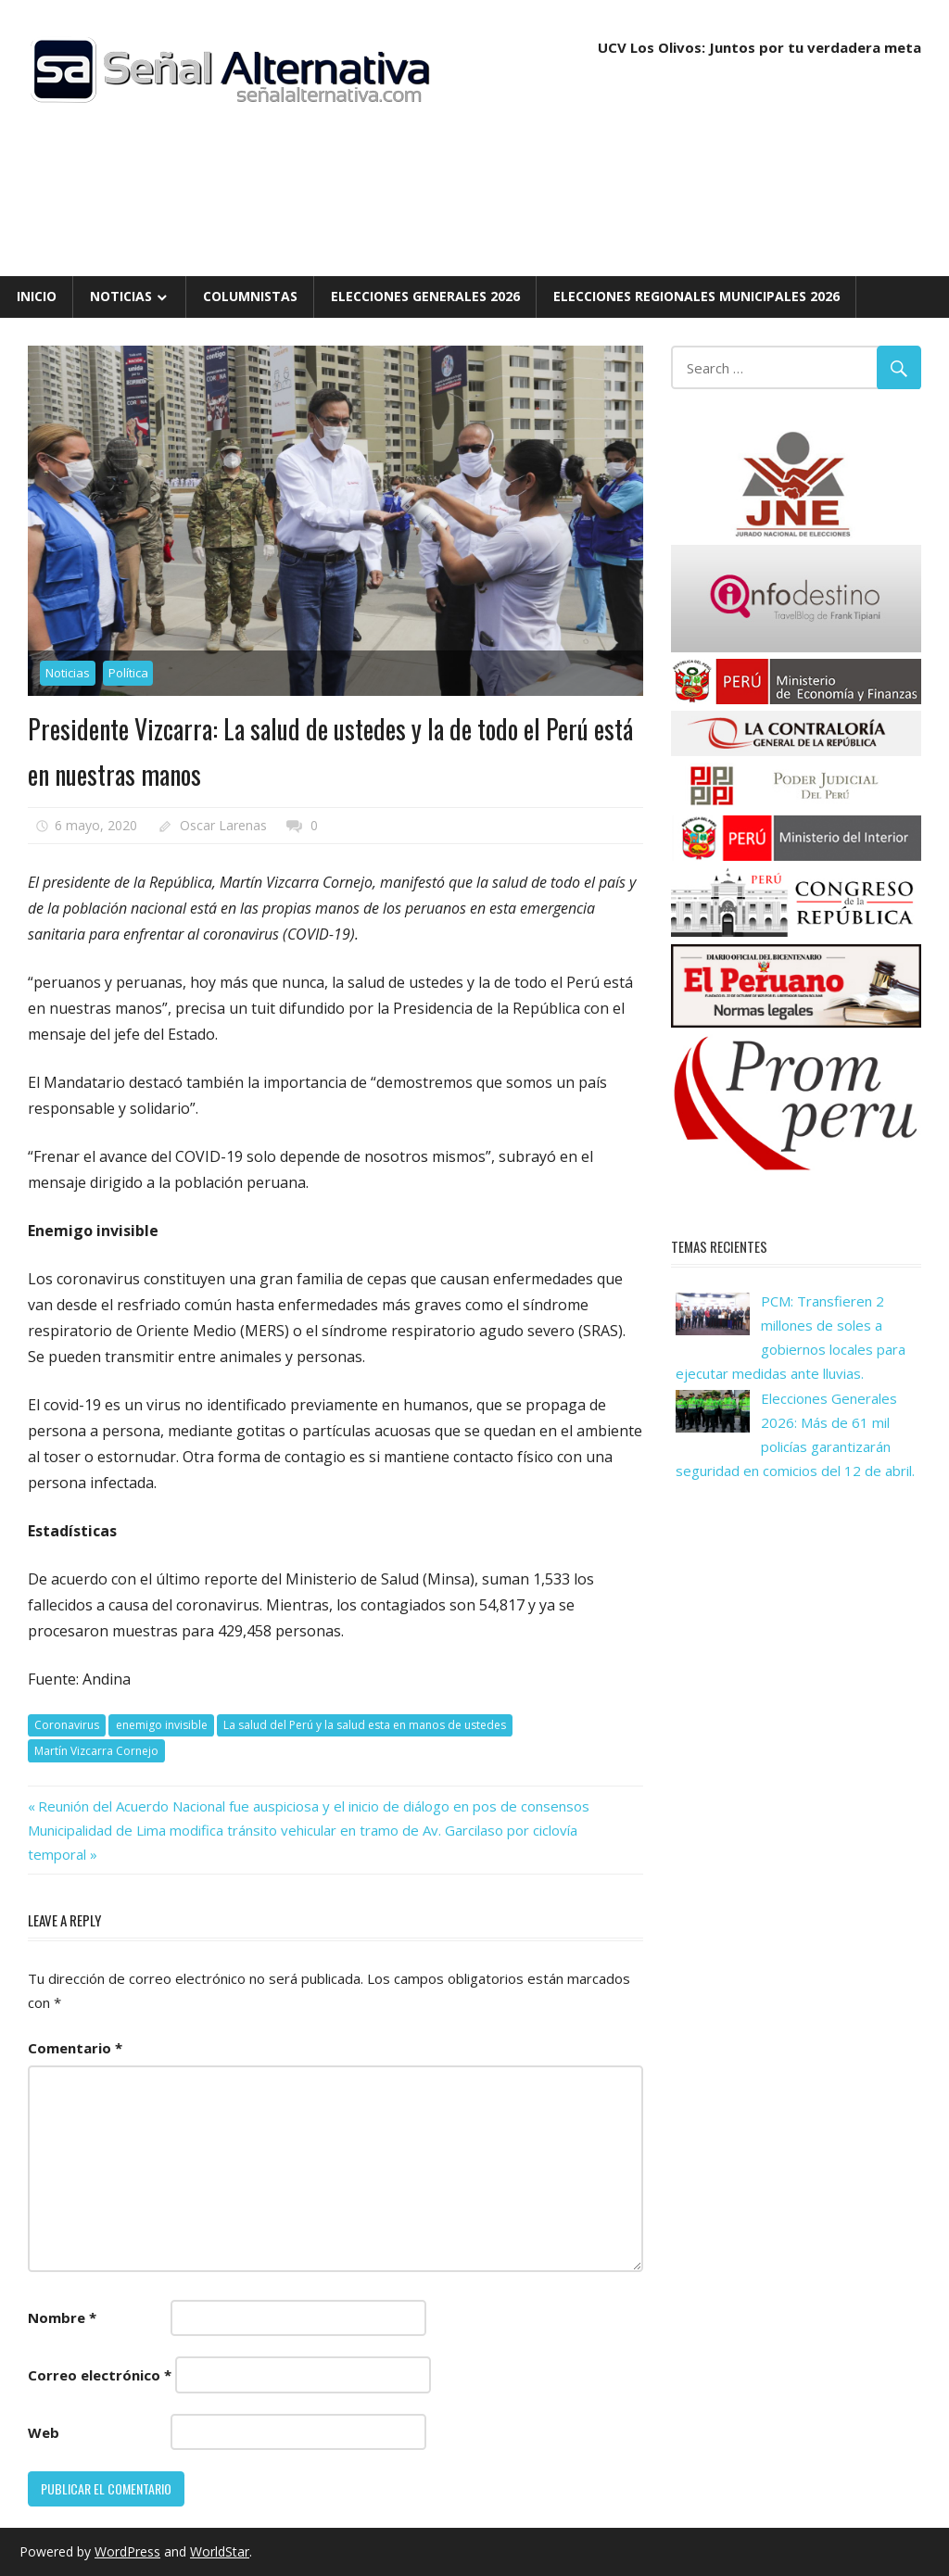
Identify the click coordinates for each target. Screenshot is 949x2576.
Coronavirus (66, 1725)
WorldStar (219, 2551)
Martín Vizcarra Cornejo (96, 1751)
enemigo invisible (162, 1725)
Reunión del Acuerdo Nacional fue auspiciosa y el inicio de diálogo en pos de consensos (313, 1806)
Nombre (62, 2317)
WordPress (127, 2551)
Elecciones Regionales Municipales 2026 (696, 296)
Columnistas (250, 296)
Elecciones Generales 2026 (425, 296)
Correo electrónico (99, 2375)
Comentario (75, 2048)
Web (43, 2432)
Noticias (121, 296)
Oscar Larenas (223, 825)
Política (128, 672)
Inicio (37, 296)
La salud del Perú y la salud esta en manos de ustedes (364, 1725)
